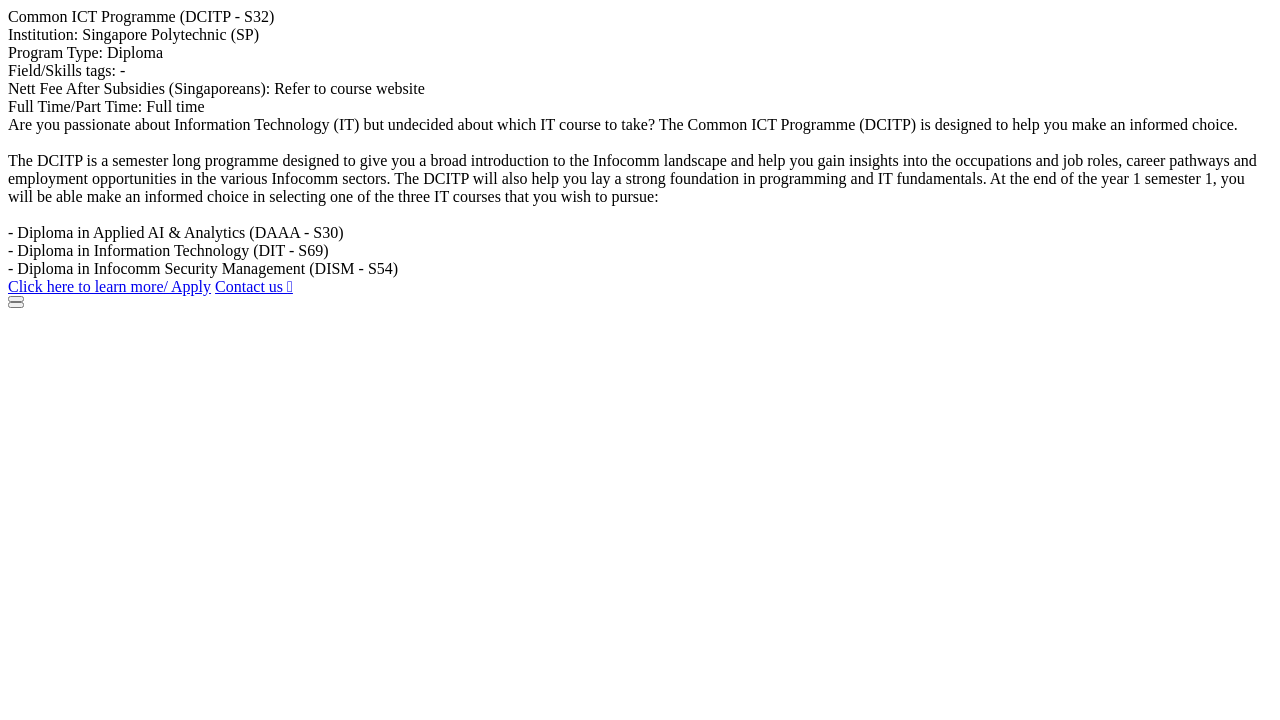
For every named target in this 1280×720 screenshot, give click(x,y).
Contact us (254, 286)
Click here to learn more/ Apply (109, 286)
